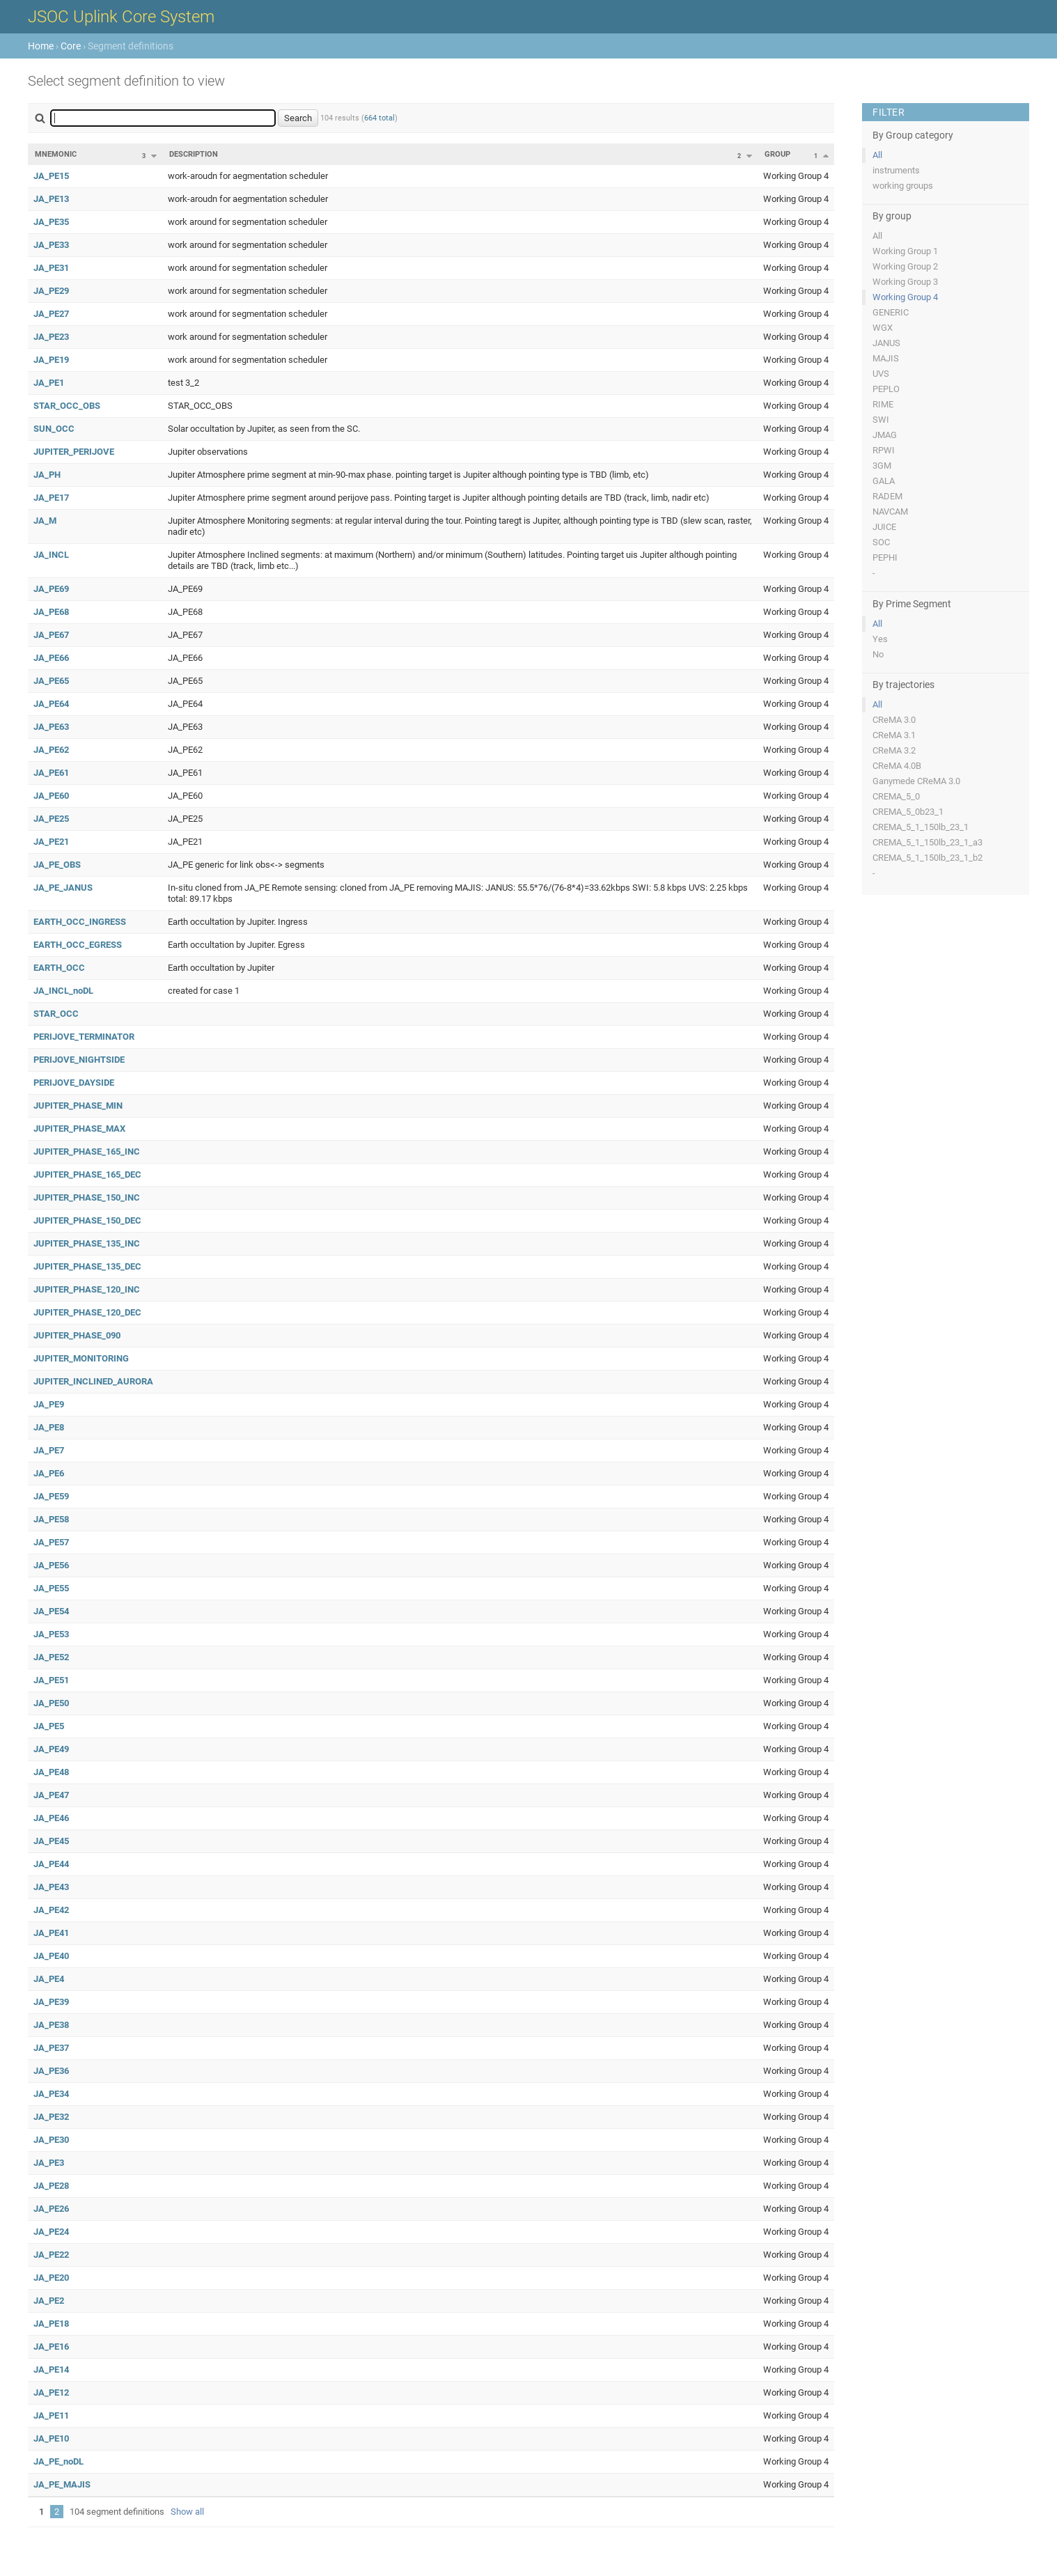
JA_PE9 (48, 1404)
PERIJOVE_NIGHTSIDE (79, 1059)
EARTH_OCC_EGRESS (77, 944)
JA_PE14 (51, 2369)
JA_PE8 (48, 1427)
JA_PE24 (51, 2231)
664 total (379, 118)
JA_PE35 (51, 222)
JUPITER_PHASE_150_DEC (87, 1220)
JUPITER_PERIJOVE (73, 451)
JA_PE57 (51, 1542)
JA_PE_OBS (57, 864)
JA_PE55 (51, 1588)
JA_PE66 (51, 658)
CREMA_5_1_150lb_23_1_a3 (927, 842)
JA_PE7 (48, 1450)
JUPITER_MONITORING (81, 1358)
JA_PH (47, 474)
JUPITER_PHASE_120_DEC (87, 1312)
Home (41, 46)
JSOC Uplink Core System (121, 16)
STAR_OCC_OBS (66, 405)
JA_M (44, 520)
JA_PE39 (51, 2002)
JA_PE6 (48, 1473)
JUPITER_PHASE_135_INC (86, 1243)
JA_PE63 (51, 726)
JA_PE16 (51, 2346)
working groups (902, 185)
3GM (881, 465)
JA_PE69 (51, 589)
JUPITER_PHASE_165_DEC (87, 1174)
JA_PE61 (51, 772)
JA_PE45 (51, 1841)
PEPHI (885, 557)
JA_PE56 (51, 1565)
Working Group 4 (905, 297)
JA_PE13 (51, 199)
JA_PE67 (51, 635)
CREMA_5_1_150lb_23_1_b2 (927, 857)
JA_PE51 (51, 1680)
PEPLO (886, 389)
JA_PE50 (51, 1703)
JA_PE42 (51, 1910)
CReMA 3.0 (894, 720)
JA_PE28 (51, 2185)
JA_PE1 (48, 382)
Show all (187, 2511)
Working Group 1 (905, 251)
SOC (881, 542)
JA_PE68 (51, 612)
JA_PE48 (51, 1772)
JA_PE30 (51, 2139)
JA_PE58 (51, 1519)
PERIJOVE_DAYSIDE (73, 1082)
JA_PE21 (51, 841)
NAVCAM (890, 511)
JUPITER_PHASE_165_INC (86, 1151)
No (878, 654)
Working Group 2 (905, 266)
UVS (880, 373)
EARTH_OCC (59, 967)
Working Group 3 (905, 281)
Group (777, 154)
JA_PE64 (51, 703)
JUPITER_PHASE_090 (76, 1335)
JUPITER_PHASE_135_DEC (87, 1266)
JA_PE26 (51, 2208)
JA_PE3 (48, 2162)
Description (193, 154)
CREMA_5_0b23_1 (908, 811)
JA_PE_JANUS (63, 887)
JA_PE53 (51, 1634)
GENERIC (890, 312)
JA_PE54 (51, 1611)
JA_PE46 (51, 1818)
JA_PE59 (51, 1496)
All (877, 155)
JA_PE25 (51, 818)
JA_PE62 (51, 749)
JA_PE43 (51, 1887)
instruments (896, 170)
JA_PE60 (51, 795)
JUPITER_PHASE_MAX (79, 1128)
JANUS (886, 343)
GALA (883, 481)
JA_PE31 (51, 268)
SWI (880, 419)
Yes (880, 639)
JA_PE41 (51, 1933)
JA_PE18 (51, 2323)
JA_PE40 (51, 1956)
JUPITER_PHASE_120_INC (86, 1289)
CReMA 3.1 (894, 735)
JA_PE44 (51, 1864)
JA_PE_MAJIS (62, 2484)
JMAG (884, 435)
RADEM (887, 496)
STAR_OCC (56, 1013)
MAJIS (885, 358)
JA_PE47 (51, 1795)
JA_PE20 (51, 2277)
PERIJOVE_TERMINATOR (83, 1036)
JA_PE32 (51, 2116)
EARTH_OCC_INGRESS (79, 921)
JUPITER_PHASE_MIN (78, 1105)
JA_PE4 (48, 1979)
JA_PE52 (51, 1657)
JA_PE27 (51, 314)
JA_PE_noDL (58, 2461)
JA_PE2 (48, 2300)
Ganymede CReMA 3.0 (916, 781)
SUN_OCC (54, 428)
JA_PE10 (51, 2438)
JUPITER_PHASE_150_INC (86, 1197)
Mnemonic (56, 154)
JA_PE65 (51, 681)
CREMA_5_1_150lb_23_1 (920, 827)
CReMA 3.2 (894, 750)
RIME (882, 404)
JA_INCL (51, 554)
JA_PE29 (51, 291)
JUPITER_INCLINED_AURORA (93, 1381)
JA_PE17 (51, 497)
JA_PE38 (51, 2025)
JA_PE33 (51, 245)
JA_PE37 (51, 2048)
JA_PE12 (51, 2392)
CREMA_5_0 (896, 796)
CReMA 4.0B (896, 765)
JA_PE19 (51, 359)
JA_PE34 (51, 2094)
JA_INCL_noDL (63, 990)
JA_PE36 (51, 2071)
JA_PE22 (51, 2254)
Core (71, 46)
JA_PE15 (51, 176)
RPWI (883, 450)
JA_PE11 (51, 2415)
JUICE (884, 527)
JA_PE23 (51, 336)
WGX (882, 327)
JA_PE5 (48, 1726)
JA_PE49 (51, 1749)
